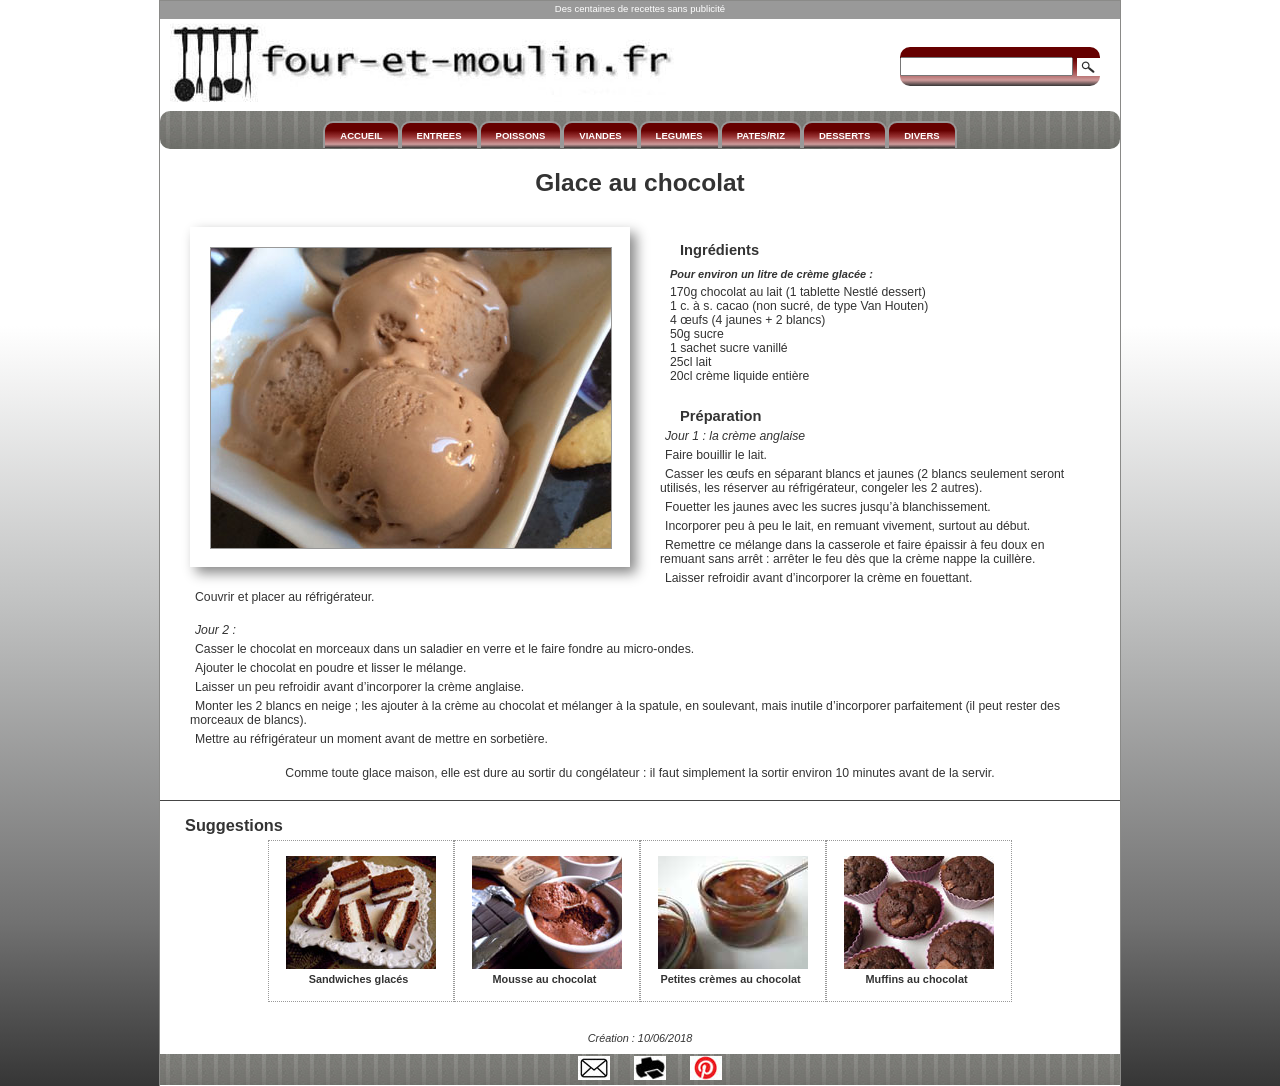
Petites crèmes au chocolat (733, 972)
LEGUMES (679, 135)
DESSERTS (844, 135)
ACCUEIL (361, 135)
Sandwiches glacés (361, 972)
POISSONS (521, 135)
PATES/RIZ (761, 135)
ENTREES (439, 135)
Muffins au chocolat (919, 972)
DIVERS (921, 135)
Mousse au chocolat (547, 972)
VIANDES (600, 135)
